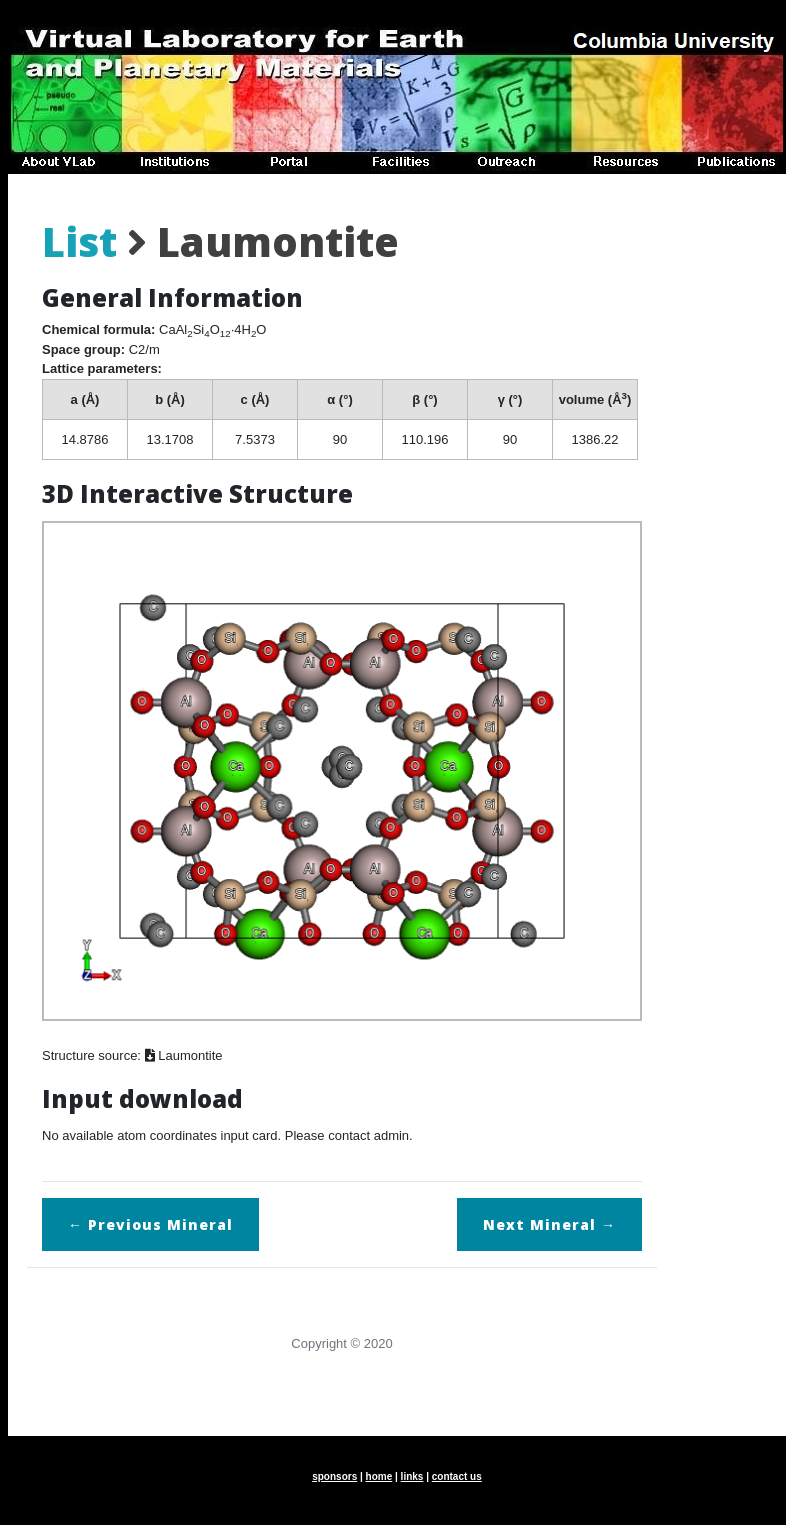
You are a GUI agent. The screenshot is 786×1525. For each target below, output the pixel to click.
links (412, 1476)
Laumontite (184, 1055)
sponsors (334, 1476)
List (79, 241)
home (379, 1476)
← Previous (150, 1224)
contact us (457, 1476)
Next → (549, 1224)
